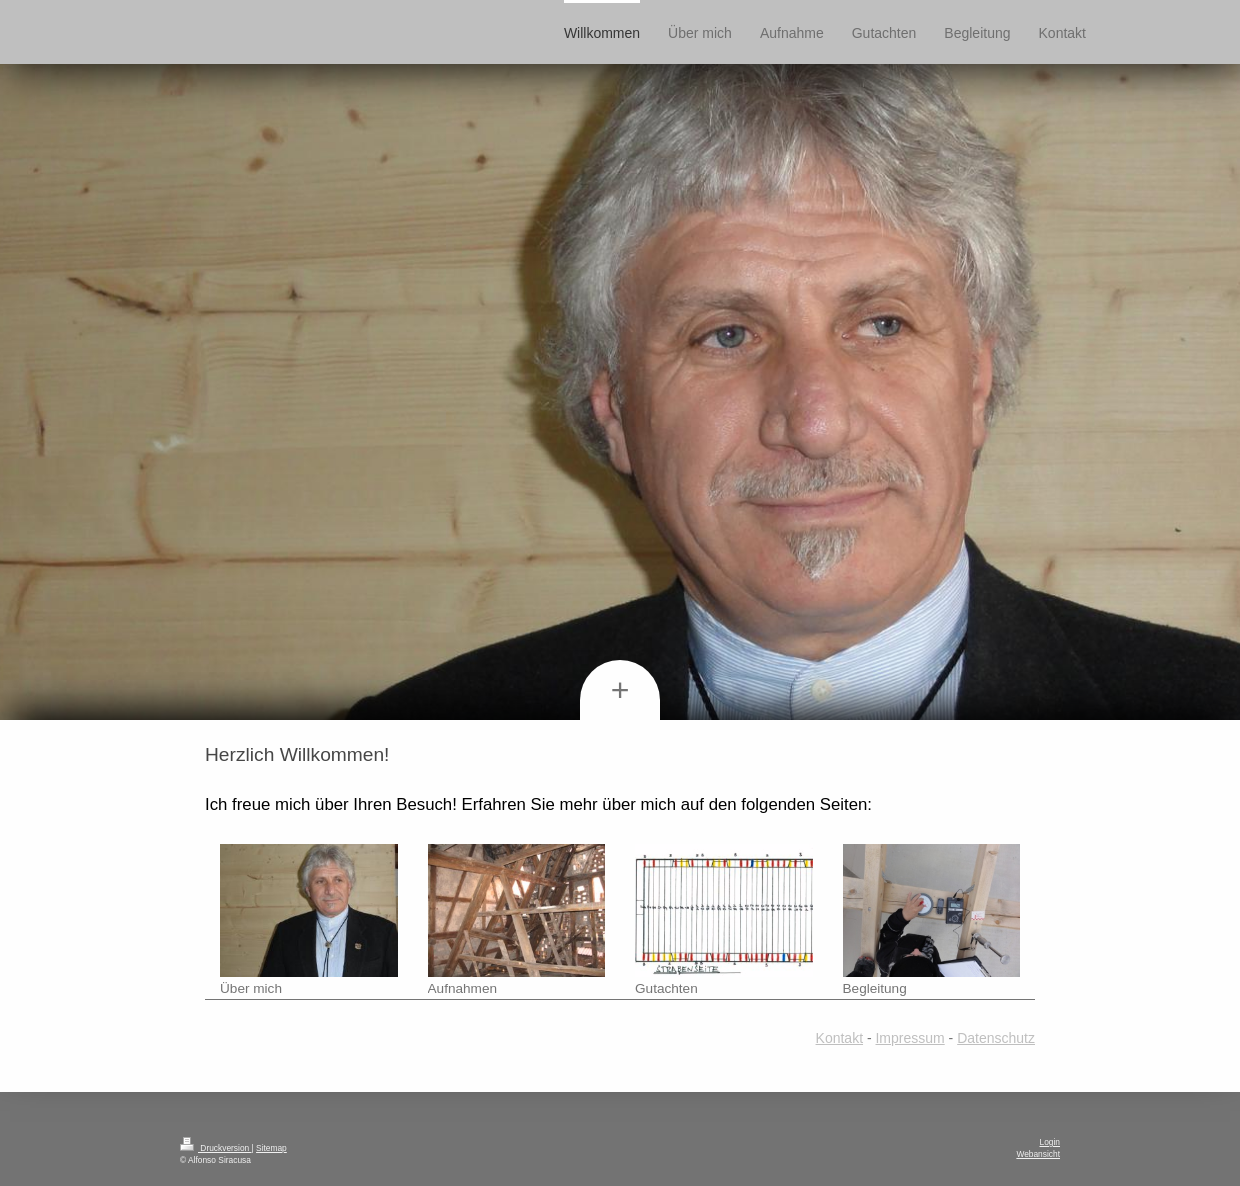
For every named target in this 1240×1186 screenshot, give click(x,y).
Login (1050, 1142)
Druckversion (216, 1148)
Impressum (909, 1038)
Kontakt (839, 1038)
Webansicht (1038, 1154)
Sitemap (271, 1148)
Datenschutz (996, 1038)
